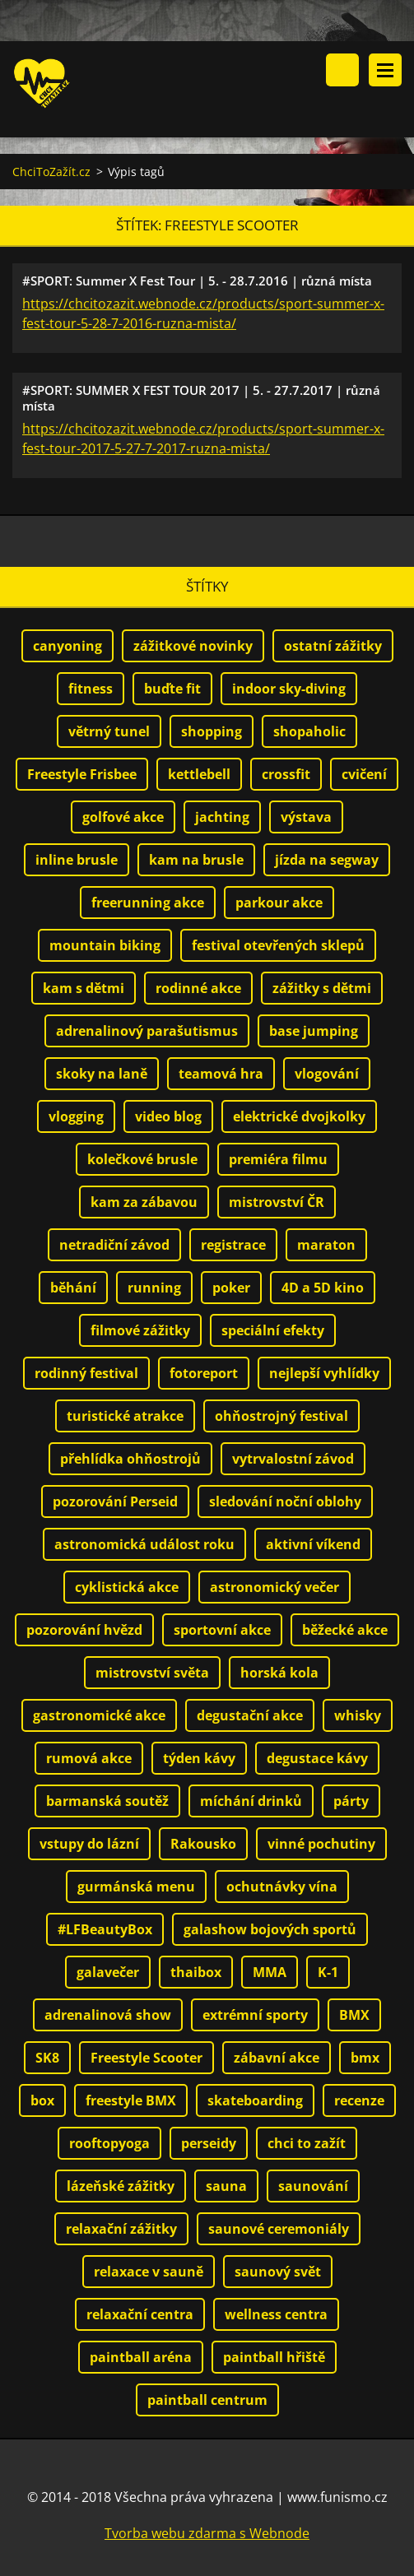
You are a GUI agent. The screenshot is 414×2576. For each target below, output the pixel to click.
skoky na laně (101, 1074)
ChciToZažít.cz (51, 171)
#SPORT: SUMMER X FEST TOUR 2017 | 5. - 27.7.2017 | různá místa (201, 398)
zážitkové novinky (193, 646)
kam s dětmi (83, 988)
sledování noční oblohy (285, 1501)
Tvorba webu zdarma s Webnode (207, 2533)
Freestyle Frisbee (82, 774)
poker (231, 1288)
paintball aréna (141, 2357)
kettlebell (199, 774)
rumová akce (89, 1758)
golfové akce (123, 817)
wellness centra (276, 2314)
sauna (226, 2186)
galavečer (108, 1972)
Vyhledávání (342, 69)
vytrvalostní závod (293, 1459)
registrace (233, 1245)
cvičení (364, 774)
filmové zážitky (140, 1330)
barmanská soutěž (107, 1801)
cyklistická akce (127, 1587)
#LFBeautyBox (105, 1929)
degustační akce (250, 1715)
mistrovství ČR (276, 1202)
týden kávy (199, 1758)
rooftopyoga (109, 2143)
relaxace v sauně (148, 2272)
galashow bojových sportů (270, 1929)
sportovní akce (222, 1630)
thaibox (195, 1972)
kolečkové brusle (142, 1159)
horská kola (279, 1673)
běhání (73, 1288)
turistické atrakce (125, 1416)
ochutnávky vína (281, 1886)
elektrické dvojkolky (299, 1116)
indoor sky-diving (289, 689)
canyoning (67, 646)
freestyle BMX (131, 2100)
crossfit (286, 774)
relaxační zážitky (121, 2229)
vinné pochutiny (321, 1844)
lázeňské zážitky (120, 2186)
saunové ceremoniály (278, 2229)
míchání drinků (251, 1801)
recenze (359, 2100)
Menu (385, 69)
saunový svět (278, 2272)
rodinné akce (198, 988)
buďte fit (172, 689)
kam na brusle (196, 860)
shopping (211, 731)
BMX (354, 2015)
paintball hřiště (274, 2357)
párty (351, 1801)
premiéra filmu (278, 1159)
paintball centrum (207, 2400)
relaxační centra (139, 2314)
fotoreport (204, 1373)
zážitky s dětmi (321, 988)
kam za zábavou (144, 1202)
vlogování (327, 1074)
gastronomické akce (99, 1715)
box (42, 2100)
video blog (168, 1116)
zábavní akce (276, 2058)
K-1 (328, 1972)
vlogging (76, 1116)
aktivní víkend (313, 1544)
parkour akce (279, 902)
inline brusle (76, 860)
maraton (326, 1245)
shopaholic (309, 731)
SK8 (47, 2058)
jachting (222, 817)
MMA (269, 1972)
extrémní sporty (255, 2015)
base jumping (313, 1031)
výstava (306, 817)
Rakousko (203, 1844)
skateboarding (255, 2100)
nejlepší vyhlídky (324, 1373)
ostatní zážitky (333, 646)
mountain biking (104, 945)
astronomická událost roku (144, 1544)
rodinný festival (86, 1373)
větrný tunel (109, 731)
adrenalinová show (107, 2015)
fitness (90, 689)
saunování (313, 2186)
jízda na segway (327, 860)
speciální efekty (272, 1330)
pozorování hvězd (84, 1630)
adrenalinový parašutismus (147, 1031)
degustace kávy (317, 1758)
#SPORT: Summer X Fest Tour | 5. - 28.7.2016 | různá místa (197, 280)
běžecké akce (345, 1630)
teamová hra (221, 1074)
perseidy (208, 2143)
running (154, 1288)
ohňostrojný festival (281, 1416)
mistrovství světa (152, 1673)
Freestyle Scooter (146, 2058)
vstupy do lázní (89, 1844)
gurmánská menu (136, 1886)
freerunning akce (147, 902)
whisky (357, 1715)
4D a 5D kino (322, 1288)
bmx (365, 2058)
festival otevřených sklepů (278, 945)
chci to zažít (306, 2143)
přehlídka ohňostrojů (130, 1459)
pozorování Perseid (115, 1501)
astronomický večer (274, 1587)
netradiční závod (114, 1245)
